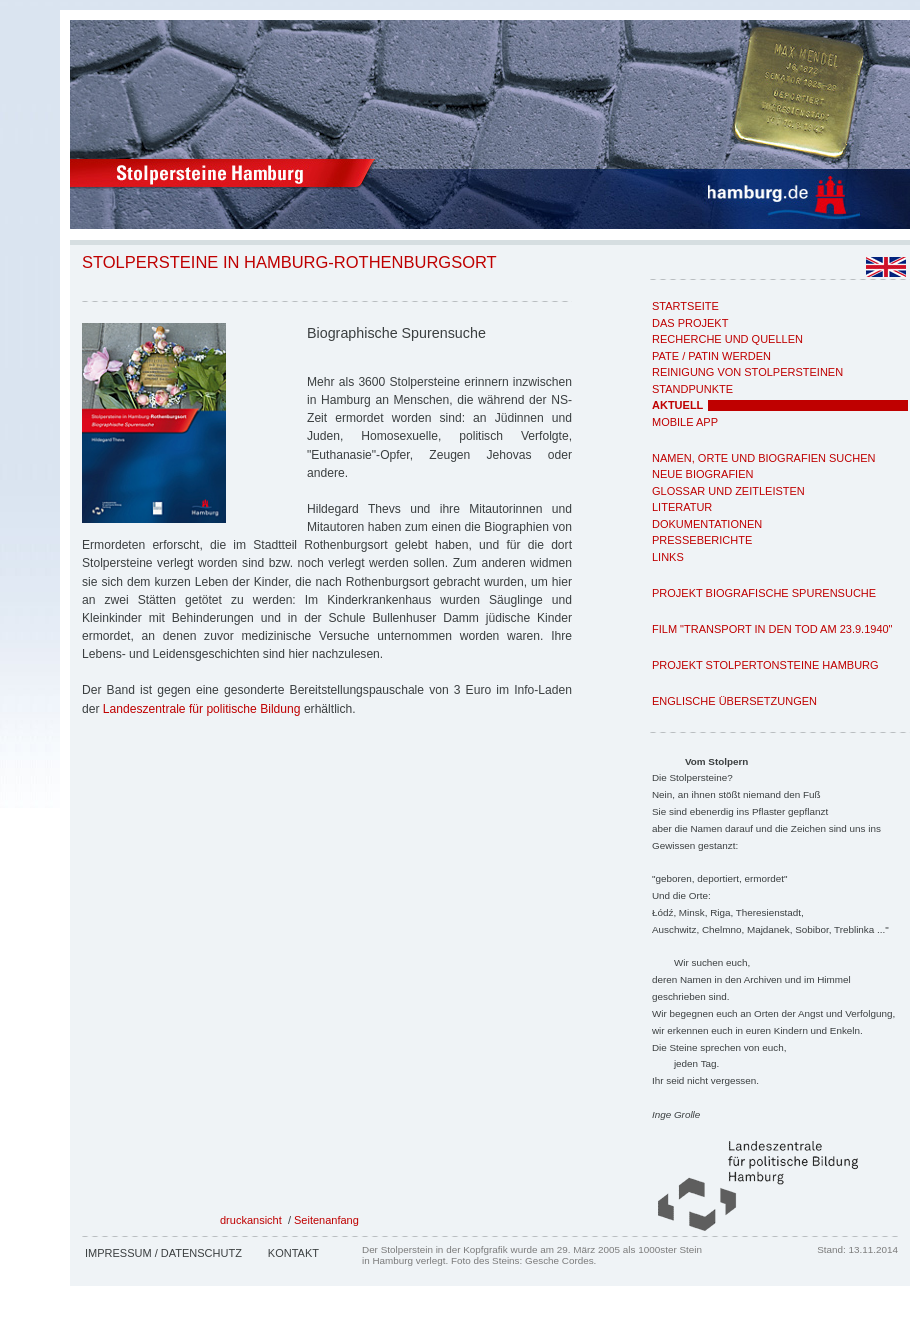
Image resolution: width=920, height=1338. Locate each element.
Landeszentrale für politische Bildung (202, 709)
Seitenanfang (326, 1220)
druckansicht (251, 1220)
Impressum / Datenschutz (163, 1253)
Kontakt (293, 1253)
